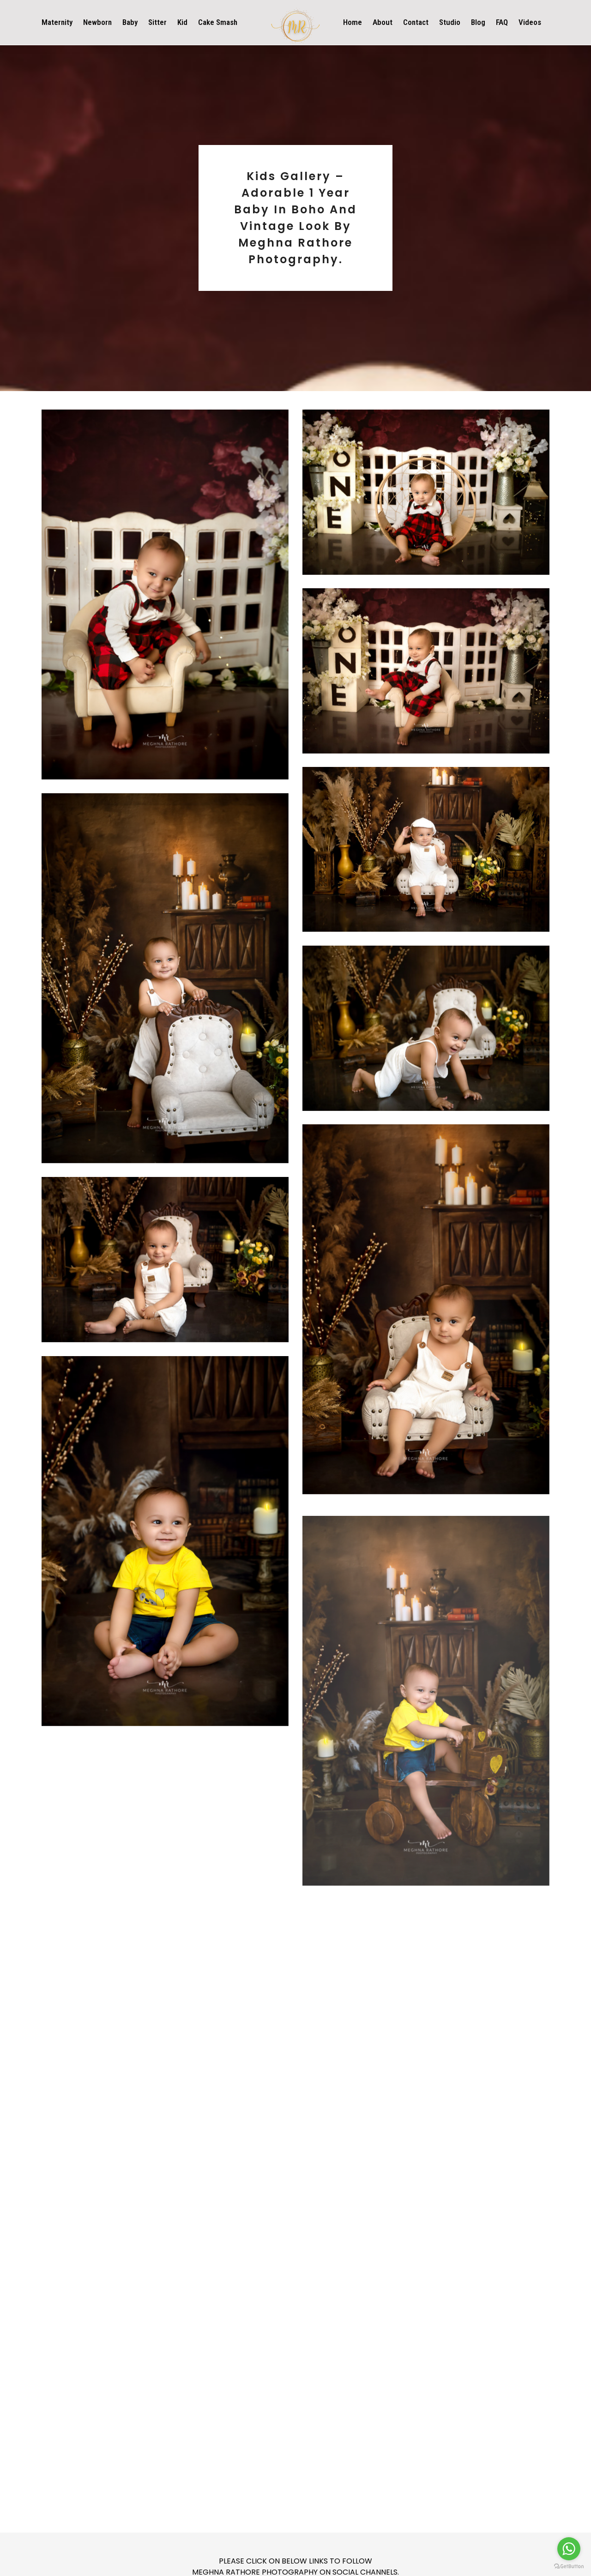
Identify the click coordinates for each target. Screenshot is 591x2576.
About (382, 22)
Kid (182, 22)
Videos (530, 22)
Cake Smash (217, 22)
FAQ (502, 22)
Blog (478, 22)
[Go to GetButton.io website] (569, 2567)
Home (352, 22)
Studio (449, 22)
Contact (415, 22)
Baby (130, 22)
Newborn (97, 22)
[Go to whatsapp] (568, 2548)
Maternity (57, 22)
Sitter (157, 22)
